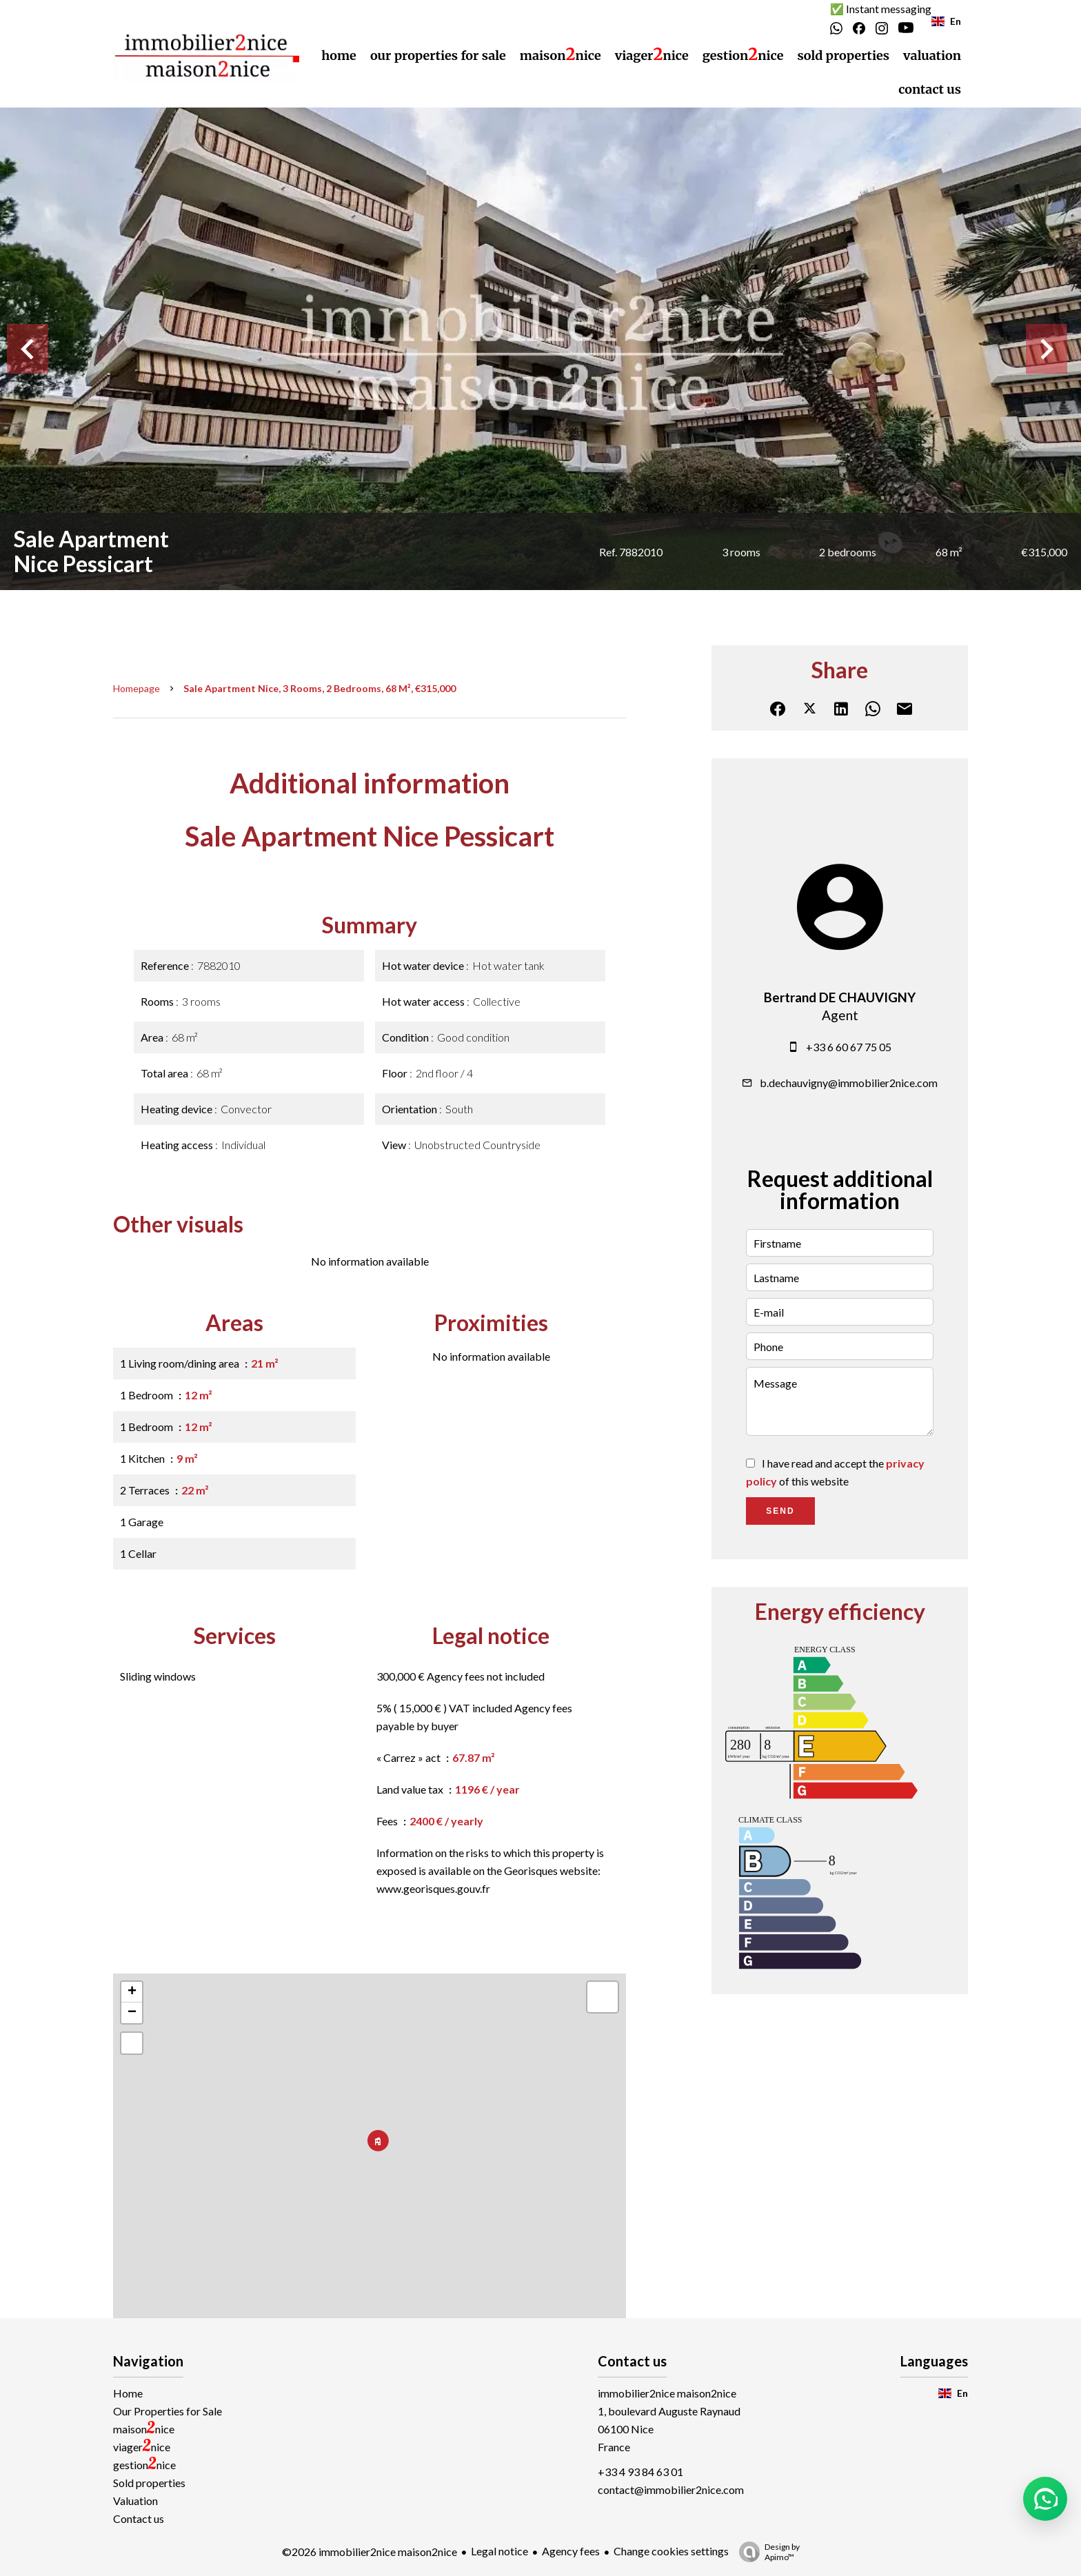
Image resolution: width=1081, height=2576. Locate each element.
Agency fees (571, 2550)
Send (780, 1511)
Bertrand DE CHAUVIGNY (840, 997)
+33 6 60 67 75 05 (848, 1046)
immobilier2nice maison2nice (667, 2393)
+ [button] (132, 1992)
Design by (766, 2552)
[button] (1045, 2499)
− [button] (132, 2012)
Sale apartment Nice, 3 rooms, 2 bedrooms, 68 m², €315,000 (319, 688)
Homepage (136, 688)
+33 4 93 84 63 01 (640, 2471)
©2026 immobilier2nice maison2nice (369, 2551)
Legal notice (499, 2550)
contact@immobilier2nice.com (671, 2489)
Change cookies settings (671, 2550)
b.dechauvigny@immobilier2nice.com (849, 1082)
